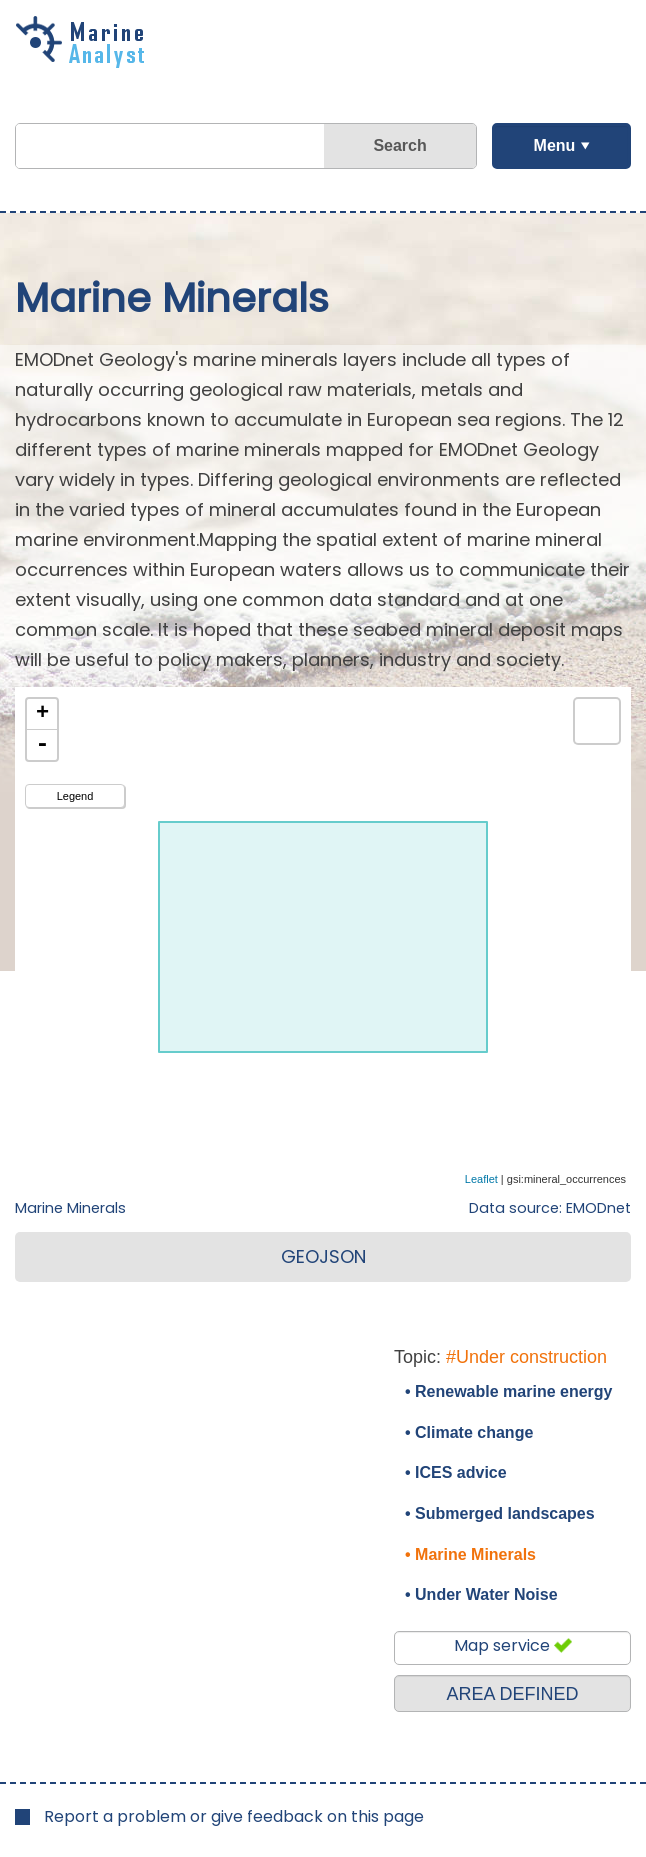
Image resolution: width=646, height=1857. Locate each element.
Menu (554, 145)
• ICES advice (456, 1472)
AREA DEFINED (512, 1694)
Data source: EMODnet (550, 1208)
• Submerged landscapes (500, 1513)
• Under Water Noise (481, 1594)
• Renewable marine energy (508, 1391)
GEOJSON (323, 1256)
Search (399, 145)
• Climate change (469, 1432)
